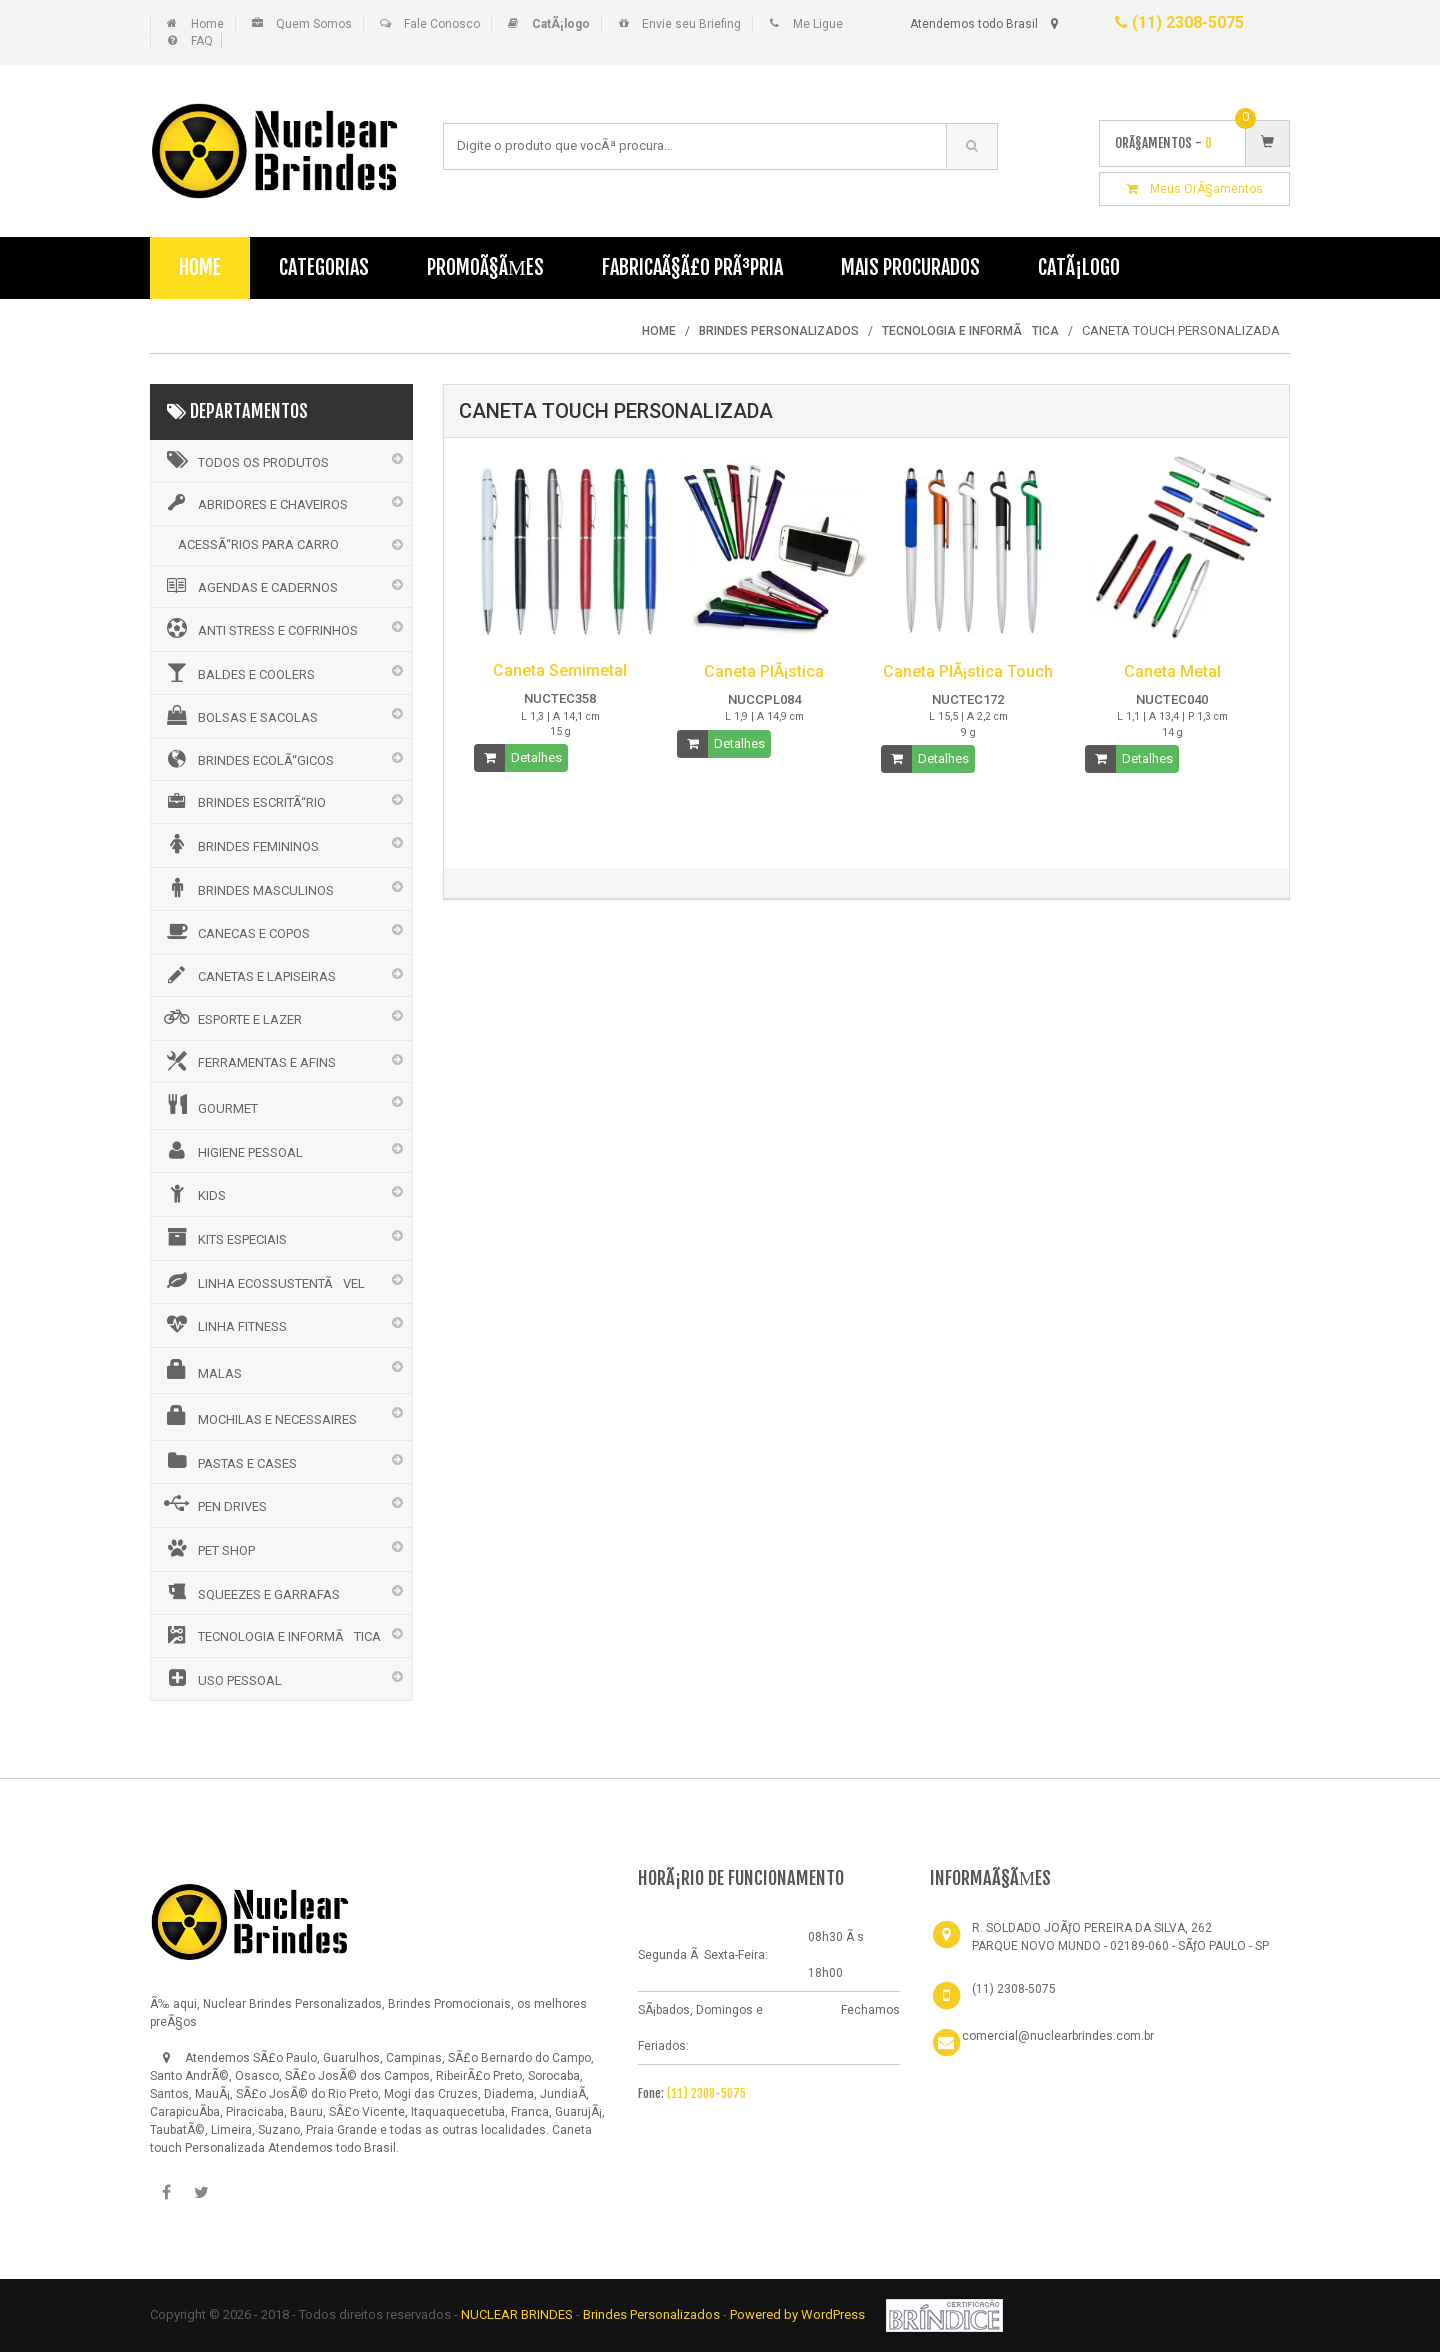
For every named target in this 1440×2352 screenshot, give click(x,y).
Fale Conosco (442, 24)
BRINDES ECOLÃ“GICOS (247, 759)
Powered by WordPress (799, 2314)
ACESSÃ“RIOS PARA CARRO (258, 544)
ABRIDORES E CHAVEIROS (254, 503)
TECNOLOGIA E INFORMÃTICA (271, 1635)
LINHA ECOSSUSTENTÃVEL (263, 1281)
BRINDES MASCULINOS (247, 888)
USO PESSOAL (221, 1678)
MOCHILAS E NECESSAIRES (259, 1416)
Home (207, 24)
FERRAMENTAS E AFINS (248, 1061)
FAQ (202, 41)
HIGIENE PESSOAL (232, 1150)
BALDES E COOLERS (238, 672)
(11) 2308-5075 (1179, 22)
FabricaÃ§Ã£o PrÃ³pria (692, 267)
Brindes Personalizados (653, 2314)
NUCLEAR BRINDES (517, 2314)
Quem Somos (314, 24)
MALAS (201, 1370)
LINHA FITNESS (224, 1324)
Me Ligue (818, 24)
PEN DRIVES (214, 1504)
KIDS (193, 1193)
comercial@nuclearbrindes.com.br (1058, 2036)
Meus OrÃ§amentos (1195, 189)
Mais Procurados (910, 267)
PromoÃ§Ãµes (485, 267)
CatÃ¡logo (1079, 267)
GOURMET (209, 1105)
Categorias (324, 267)
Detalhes (536, 757)
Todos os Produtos (245, 460)
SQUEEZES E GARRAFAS (250, 1592)
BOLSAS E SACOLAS (239, 715)
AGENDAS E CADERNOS (249, 586)
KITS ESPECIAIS (224, 1237)
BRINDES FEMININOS (240, 844)
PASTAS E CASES (229, 1461)
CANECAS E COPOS (235, 931)
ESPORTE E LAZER (231, 1017)
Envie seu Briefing (691, 24)
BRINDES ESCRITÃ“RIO (243, 801)
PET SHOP (208, 1548)
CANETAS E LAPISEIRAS (248, 975)
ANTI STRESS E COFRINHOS (259, 628)
